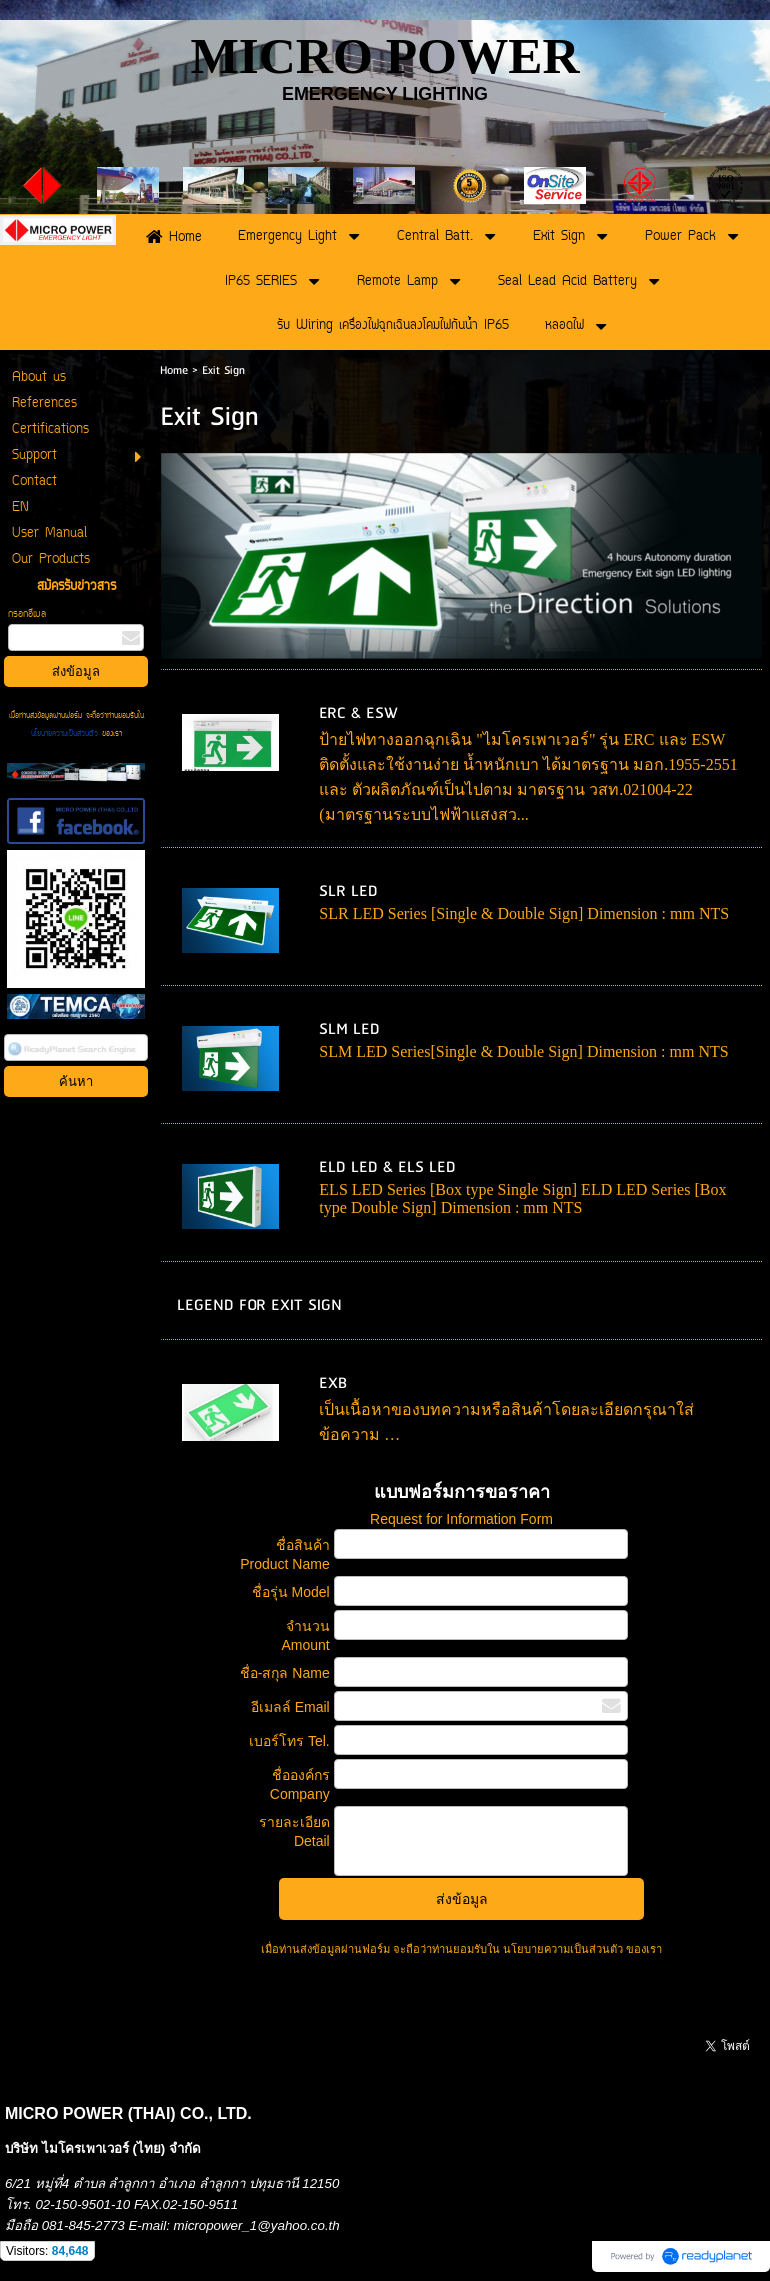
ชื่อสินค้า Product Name (284, 1554)
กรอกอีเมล (27, 614)
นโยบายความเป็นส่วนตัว (66, 734)
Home (174, 370)
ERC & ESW (358, 713)
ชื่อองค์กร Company (300, 1784)
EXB (333, 1383)
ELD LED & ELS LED (387, 1167)
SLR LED (348, 891)
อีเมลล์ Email (290, 1707)
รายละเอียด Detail (294, 1831)
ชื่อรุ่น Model (291, 1592)
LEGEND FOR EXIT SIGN (259, 1305)
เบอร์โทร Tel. (289, 1741)
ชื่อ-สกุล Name (285, 1673)
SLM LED (349, 1029)
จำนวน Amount (305, 1635)
